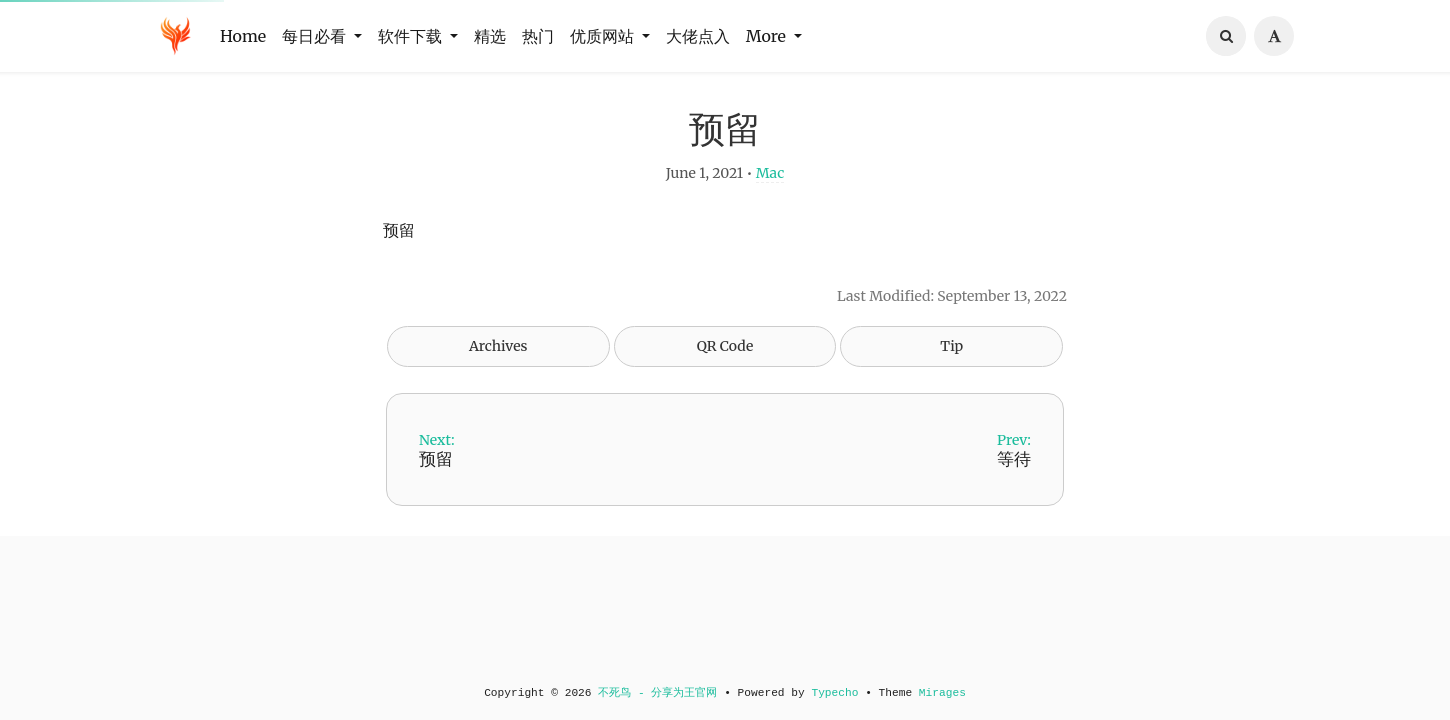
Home (243, 36)
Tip (951, 363)
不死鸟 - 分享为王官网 (657, 693)
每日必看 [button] (316, 36)
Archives (498, 363)
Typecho (834, 693)
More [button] (768, 36)
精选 (490, 36)
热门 (538, 36)
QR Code (725, 363)
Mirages (942, 693)
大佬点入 (698, 36)
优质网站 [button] (604, 36)
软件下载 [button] (412, 36)
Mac (770, 190)
